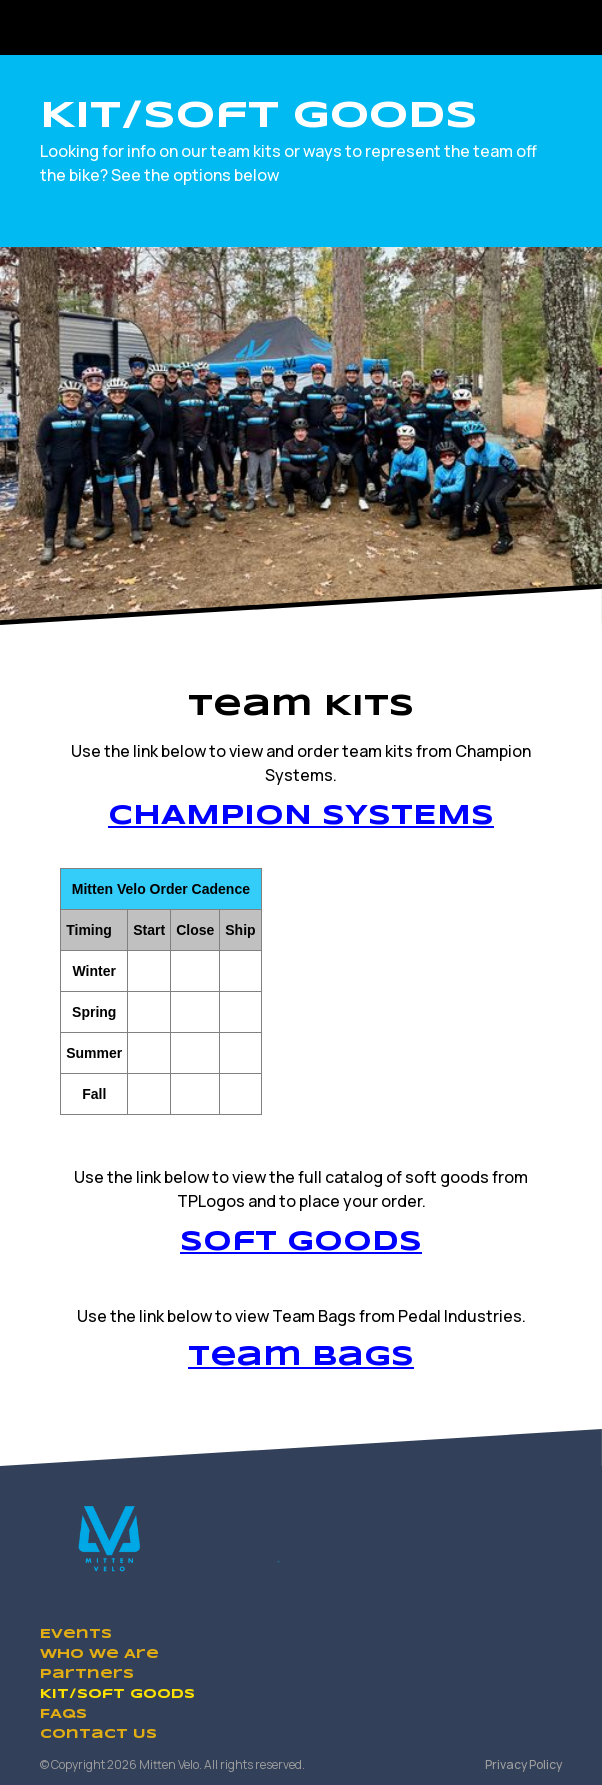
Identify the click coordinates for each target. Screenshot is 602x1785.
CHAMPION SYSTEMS (301, 816)
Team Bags (301, 1357)
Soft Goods (301, 1242)
